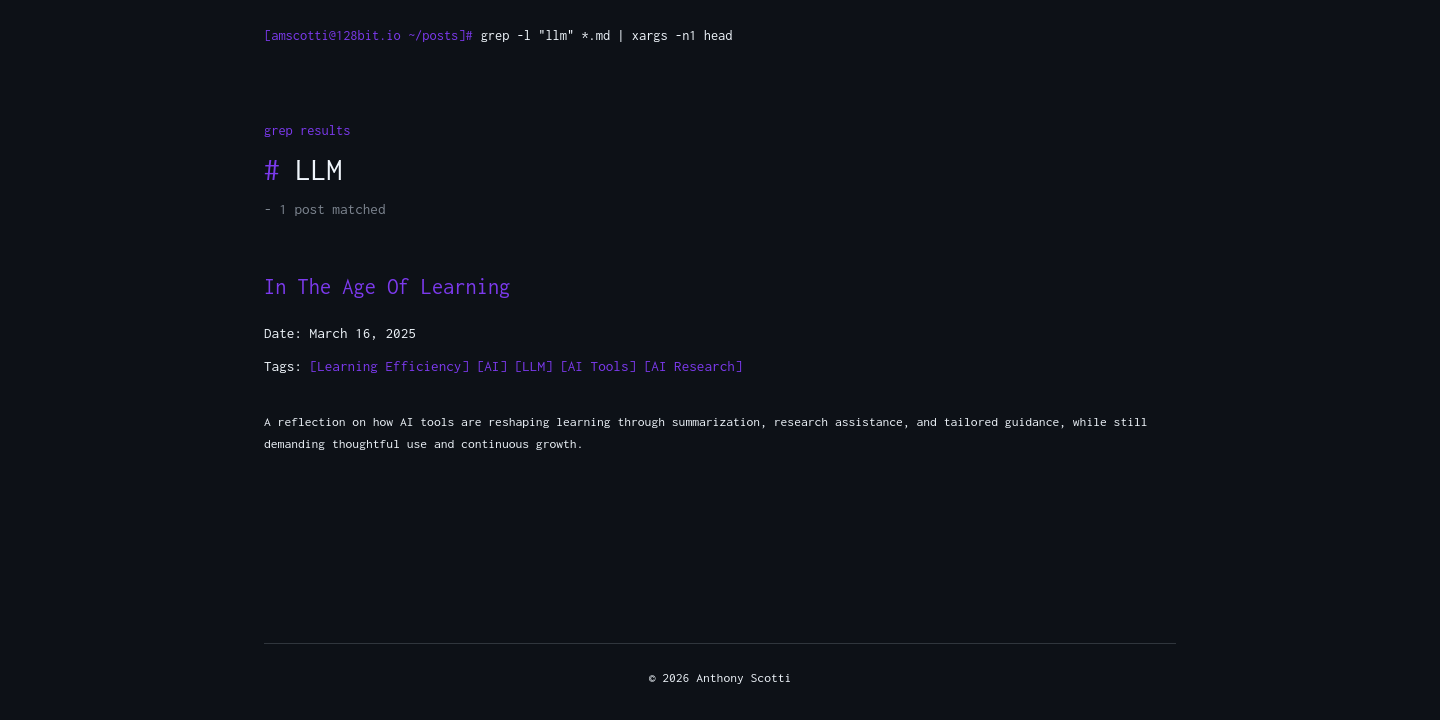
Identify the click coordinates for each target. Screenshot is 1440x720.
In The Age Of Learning (387, 286)
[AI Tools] (598, 366)
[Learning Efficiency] (389, 366)
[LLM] (534, 366)
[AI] (492, 366)
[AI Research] (693, 366)
